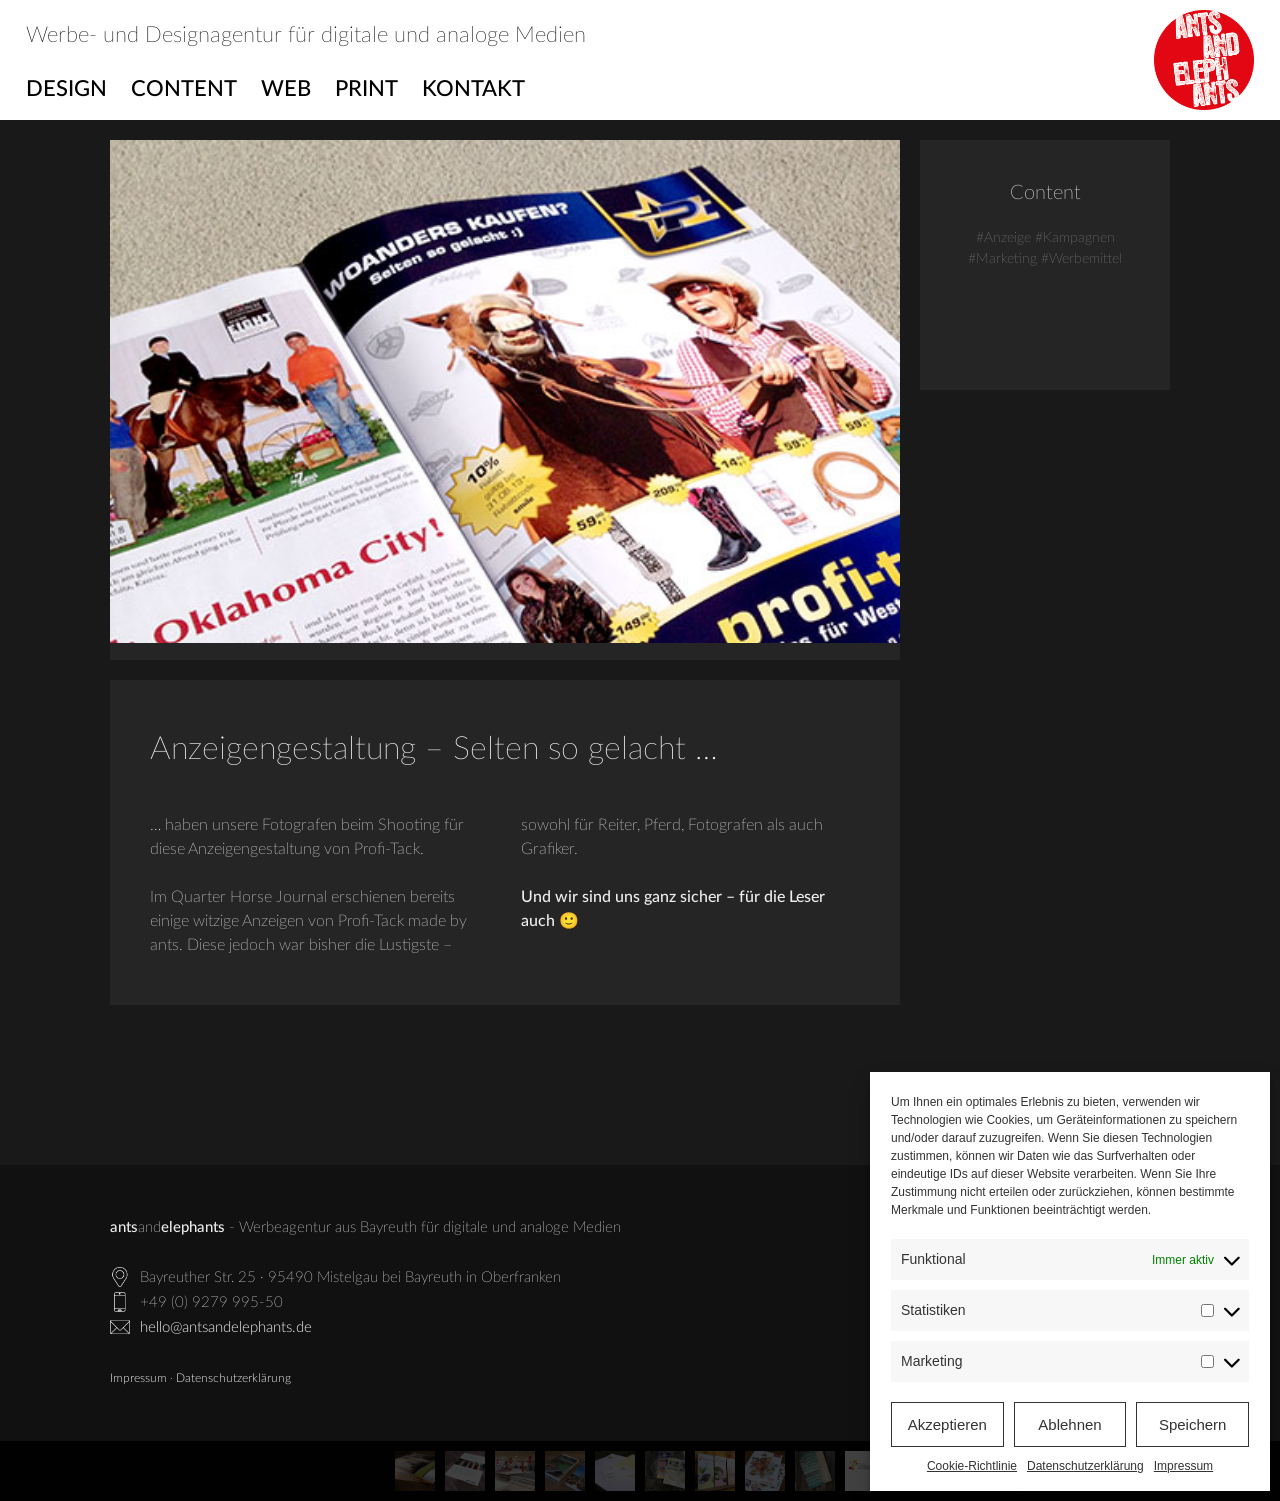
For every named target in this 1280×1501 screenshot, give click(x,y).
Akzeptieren (947, 1424)
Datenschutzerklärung (1085, 1466)
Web (286, 89)
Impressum (1183, 1466)
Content (184, 89)
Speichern (1193, 1424)
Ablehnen (1069, 1424)
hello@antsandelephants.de (226, 1327)
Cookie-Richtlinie (972, 1466)
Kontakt (473, 89)
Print (366, 89)
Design (66, 89)
